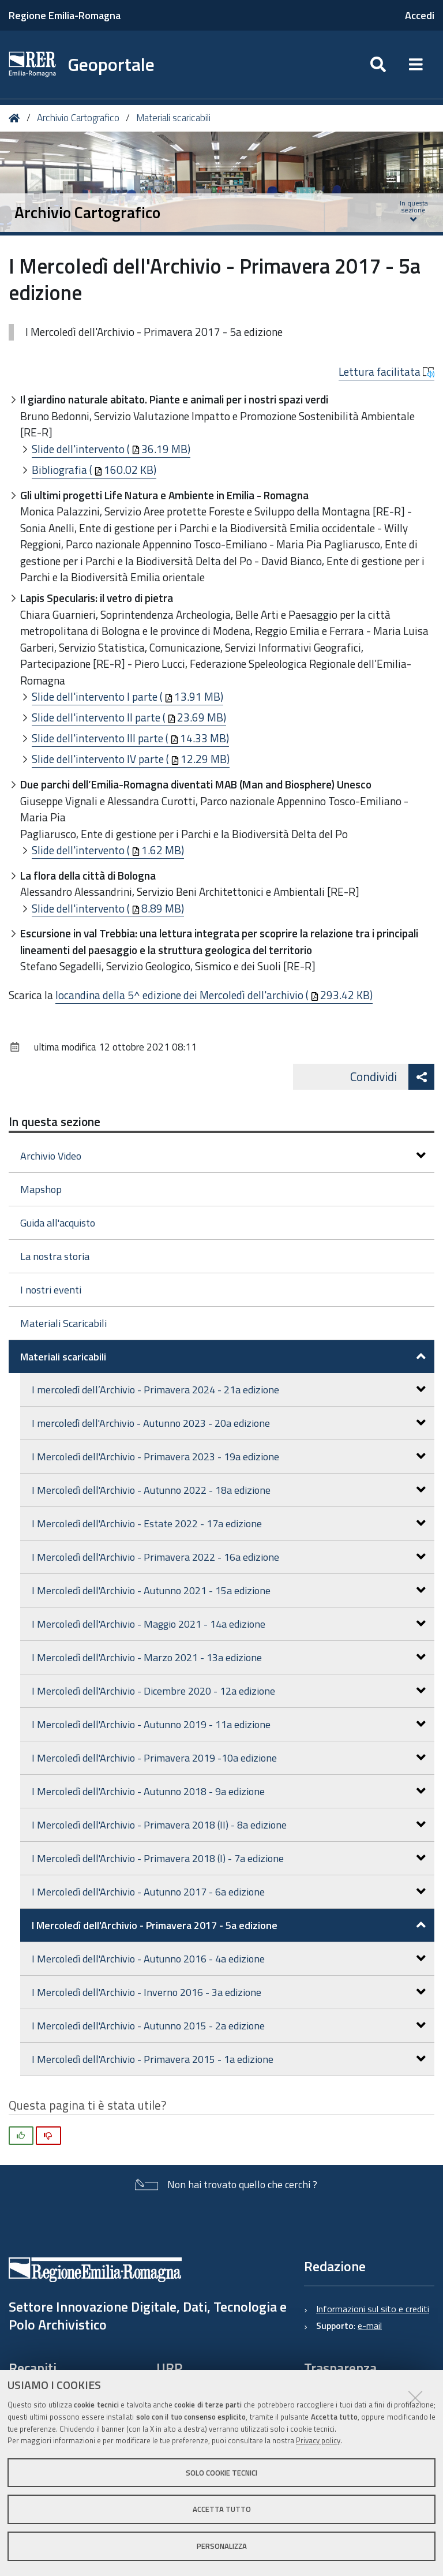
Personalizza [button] (222, 2546)
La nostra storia (54, 1256)
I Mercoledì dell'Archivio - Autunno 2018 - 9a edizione (229, 1791)
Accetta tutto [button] (222, 2509)
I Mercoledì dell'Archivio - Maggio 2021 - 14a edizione (229, 1624)
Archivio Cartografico (78, 117)
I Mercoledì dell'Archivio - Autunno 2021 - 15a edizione (229, 1590)
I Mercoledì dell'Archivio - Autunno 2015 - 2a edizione (229, 2025)
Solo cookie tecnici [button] (221, 2472)
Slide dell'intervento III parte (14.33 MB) (130, 738)
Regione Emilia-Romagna (65, 15)
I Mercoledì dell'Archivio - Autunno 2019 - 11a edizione (229, 1724)
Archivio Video (223, 1156)
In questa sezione (54, 1121)
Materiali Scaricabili (63, 1323)
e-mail (370, 2325)
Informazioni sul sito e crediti (372, 2309)
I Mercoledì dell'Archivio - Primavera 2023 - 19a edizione (229, 1456)
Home (16, 118)
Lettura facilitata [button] (386, 372)
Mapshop (41, 1189)
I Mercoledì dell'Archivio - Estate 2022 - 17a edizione (229, 1523)
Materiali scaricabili (173, 117)
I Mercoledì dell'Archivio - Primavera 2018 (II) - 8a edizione (229, 1825)
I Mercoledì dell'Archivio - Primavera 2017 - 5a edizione (229, 1925)
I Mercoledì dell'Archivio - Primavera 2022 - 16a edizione (229, 1557)
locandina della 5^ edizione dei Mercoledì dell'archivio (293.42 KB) (214, 994)
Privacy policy (318, 2440)
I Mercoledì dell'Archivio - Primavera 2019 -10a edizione (229, 1758)
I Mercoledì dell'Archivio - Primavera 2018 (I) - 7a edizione (229, 1858)
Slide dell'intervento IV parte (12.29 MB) (131, 758)
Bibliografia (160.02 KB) (94, 469)
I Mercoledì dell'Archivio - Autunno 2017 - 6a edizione (229, 1892)
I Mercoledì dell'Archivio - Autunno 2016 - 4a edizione (229, 1958)
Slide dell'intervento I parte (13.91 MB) (127, 696)
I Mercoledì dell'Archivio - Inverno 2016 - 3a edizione (229, 1992)
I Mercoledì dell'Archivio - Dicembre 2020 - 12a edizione (229, 1691)
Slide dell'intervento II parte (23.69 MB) (129, 717)
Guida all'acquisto (57, 1223)
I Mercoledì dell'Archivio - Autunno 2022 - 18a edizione (229, 1490)
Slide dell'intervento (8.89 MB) (108, 908)
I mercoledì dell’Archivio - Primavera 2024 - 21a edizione (229, 1389)
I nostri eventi (50, 1290)
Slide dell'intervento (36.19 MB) (111, 448)
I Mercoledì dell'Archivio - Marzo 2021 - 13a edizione (229, 1657)
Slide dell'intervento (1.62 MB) (108, 850)
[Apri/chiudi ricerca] (378, 64)
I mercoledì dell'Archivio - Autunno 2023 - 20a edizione (229, 1423)
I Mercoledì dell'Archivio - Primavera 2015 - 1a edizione (229, 2059)
